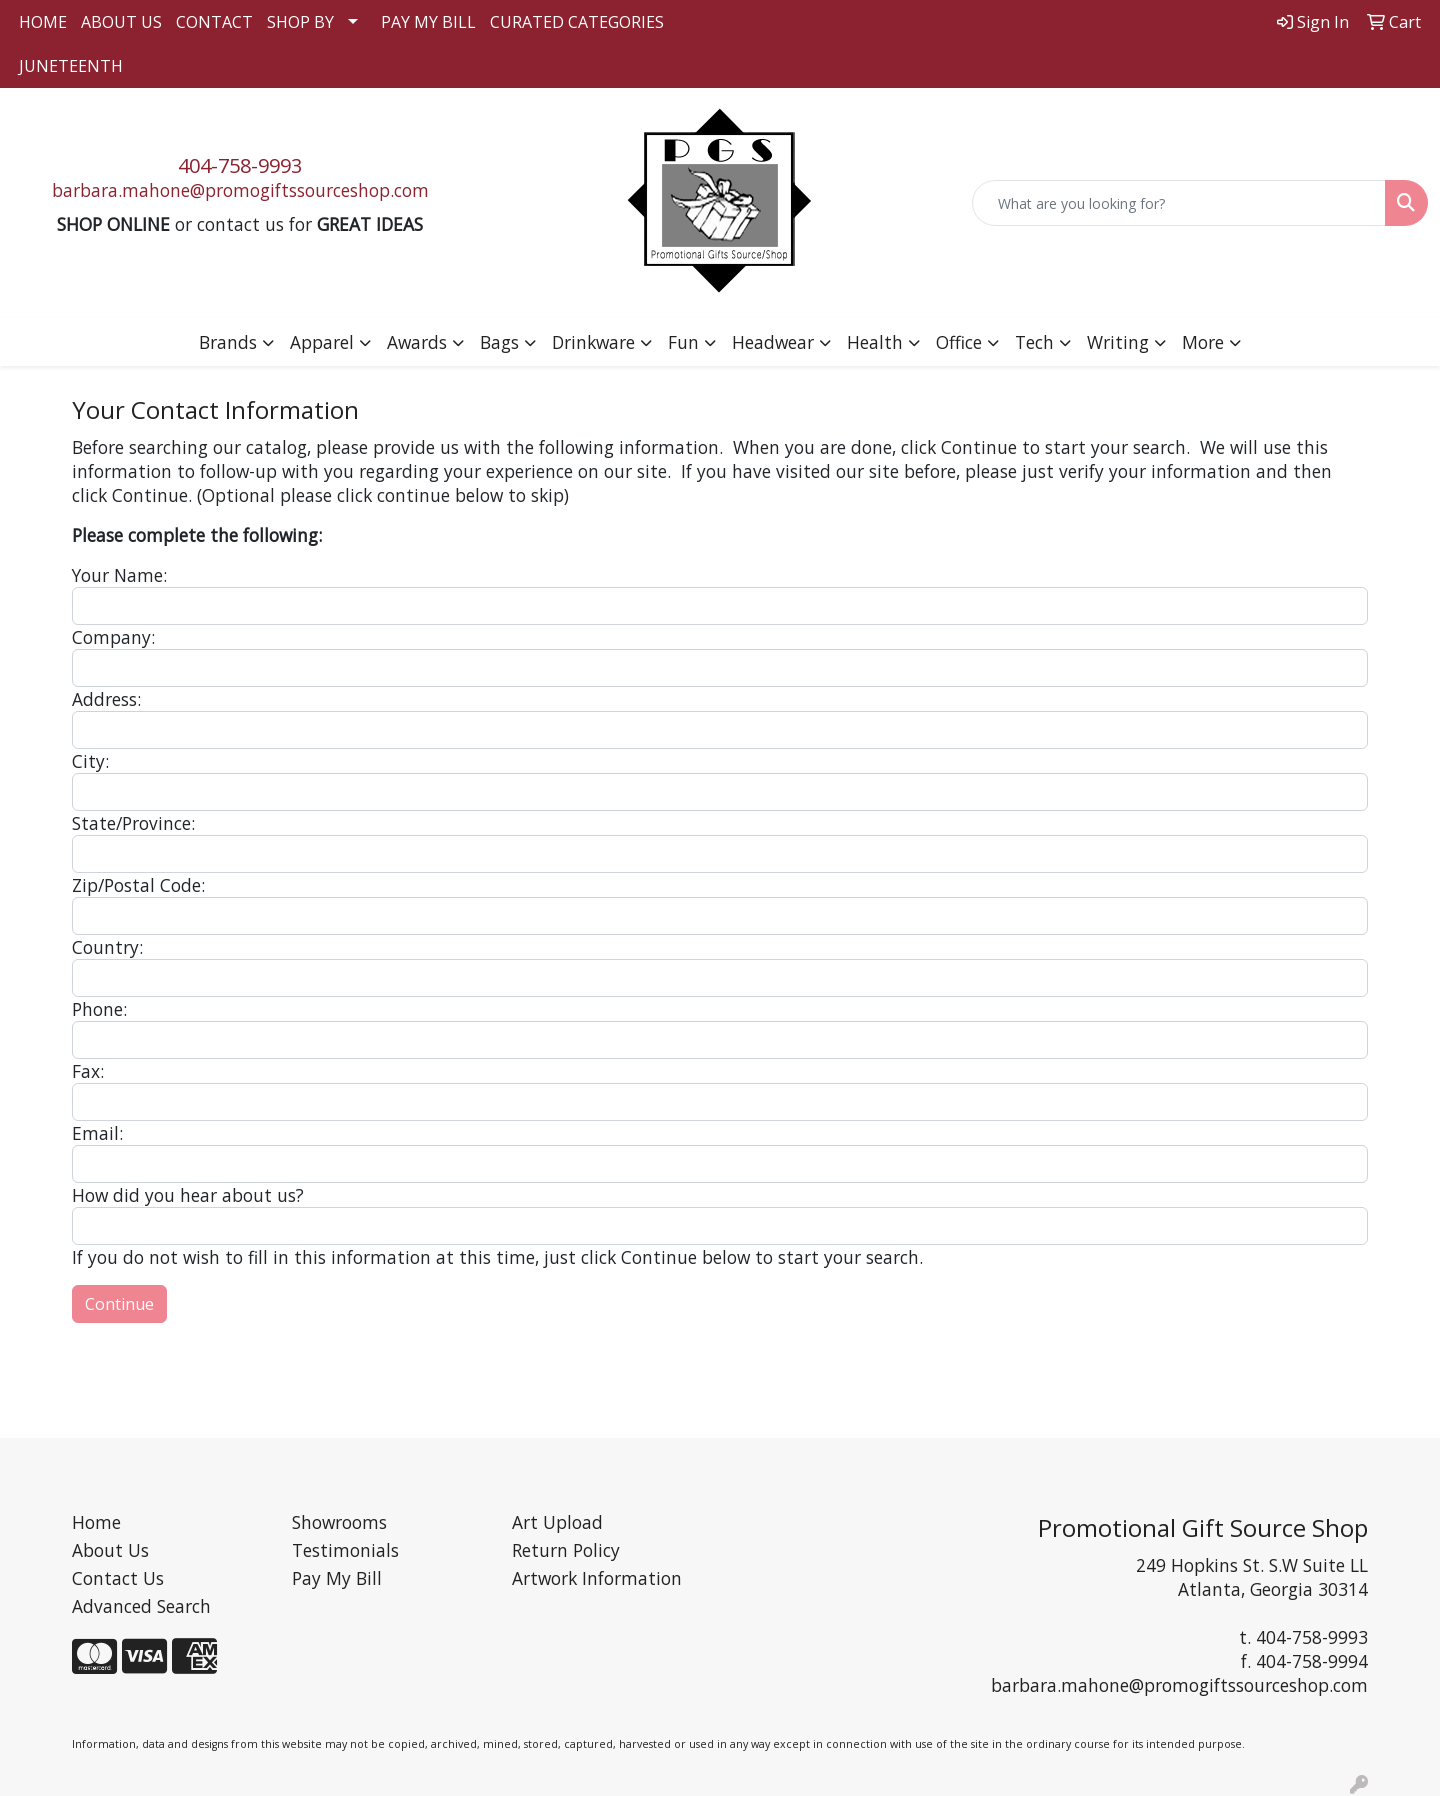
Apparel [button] (322, 342)
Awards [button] (417, 342)
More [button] (1203, 342)
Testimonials (345, 1550)
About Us (110, 1550)
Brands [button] (228, 342)
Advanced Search (141, 1606)
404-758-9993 (240, 165)
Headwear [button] (773, 342)
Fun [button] (683, 342)
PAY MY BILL (428, 22)
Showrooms (339, 1522)
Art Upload (557, 1522)
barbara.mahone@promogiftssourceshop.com (240, 190)
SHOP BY (300, 22)
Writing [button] (1118, 342)
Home (96, 1522)
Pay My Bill (337, 1578)
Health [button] (875, 342)
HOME (43, 22)
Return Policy (566, 1550)
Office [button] (959, 342)
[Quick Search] (1179, 203)
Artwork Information (597, 1578)
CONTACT (214, 22)
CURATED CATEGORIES (577, 22)
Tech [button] (1034, 342)
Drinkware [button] (593, 342)
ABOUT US (121, 22)
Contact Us (118, 1578)
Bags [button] (499, 342)
